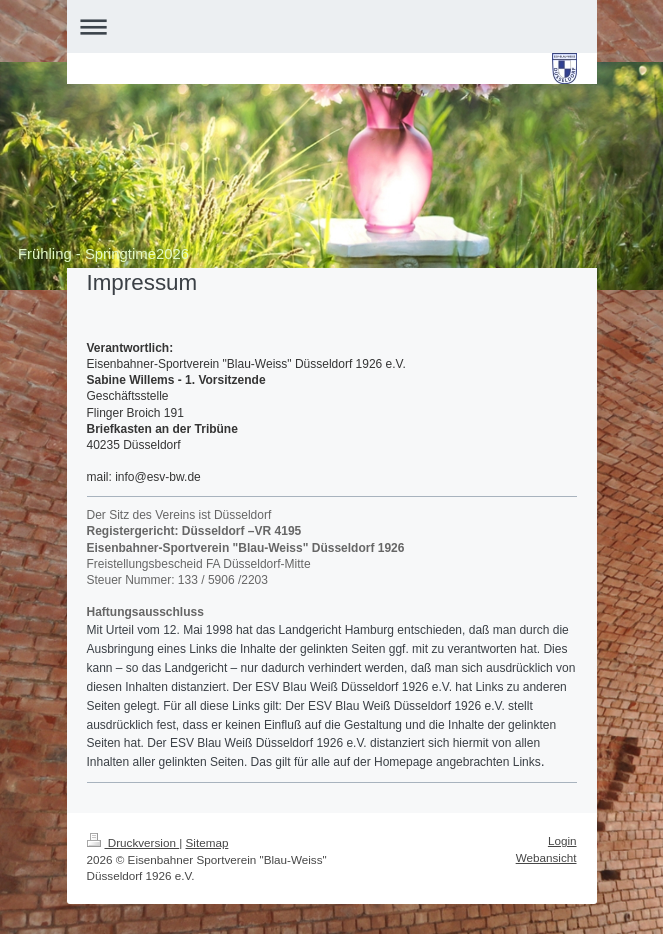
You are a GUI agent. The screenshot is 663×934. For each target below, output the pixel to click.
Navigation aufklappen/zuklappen (332, 26)
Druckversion (133, 842)
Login (562, 840)
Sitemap (207, 842)
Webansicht (546, 857)
